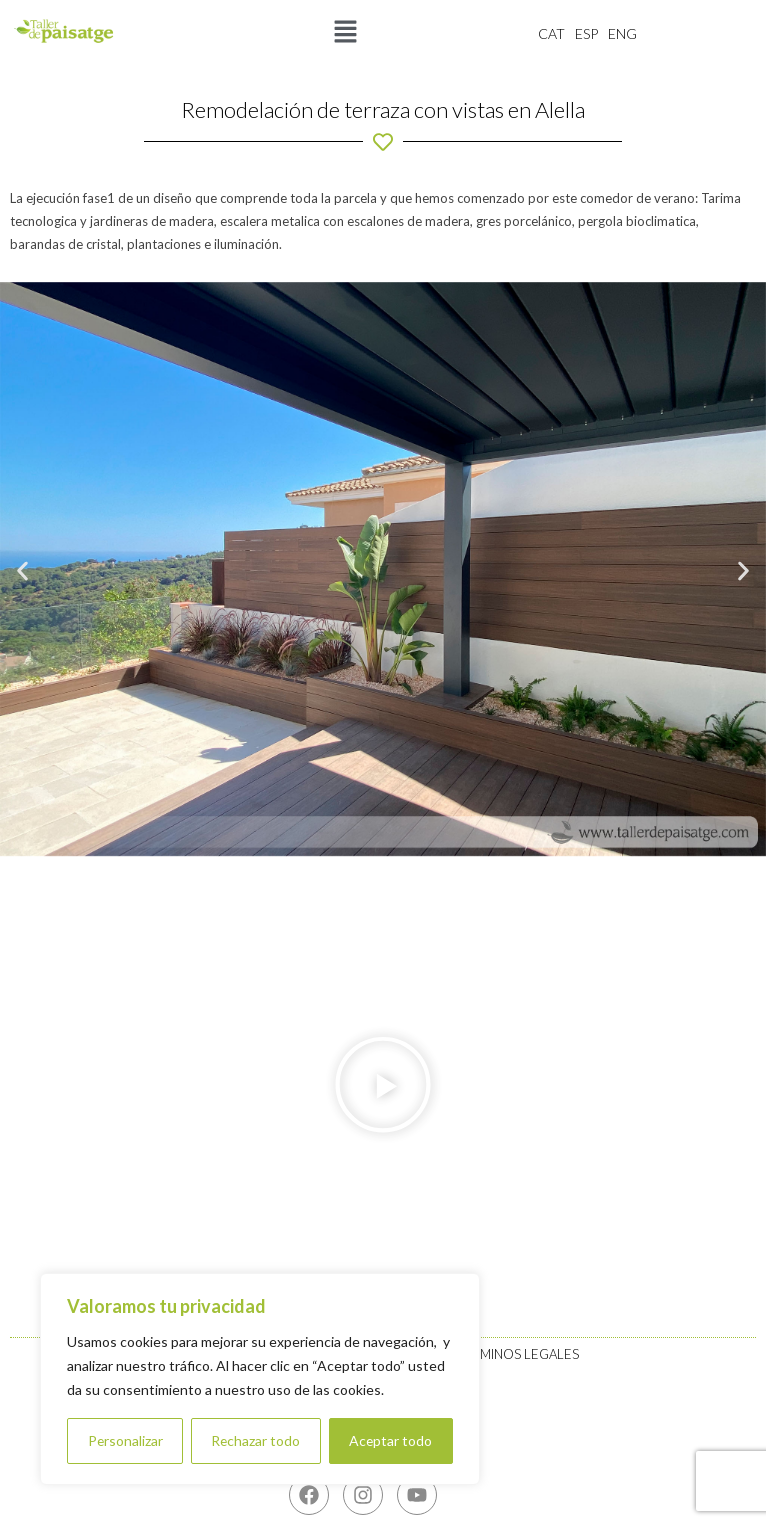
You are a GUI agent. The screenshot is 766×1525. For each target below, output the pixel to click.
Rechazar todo (256, 1440)
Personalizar (125, 1440)
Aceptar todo (391, 1440)
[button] (345, 33)
